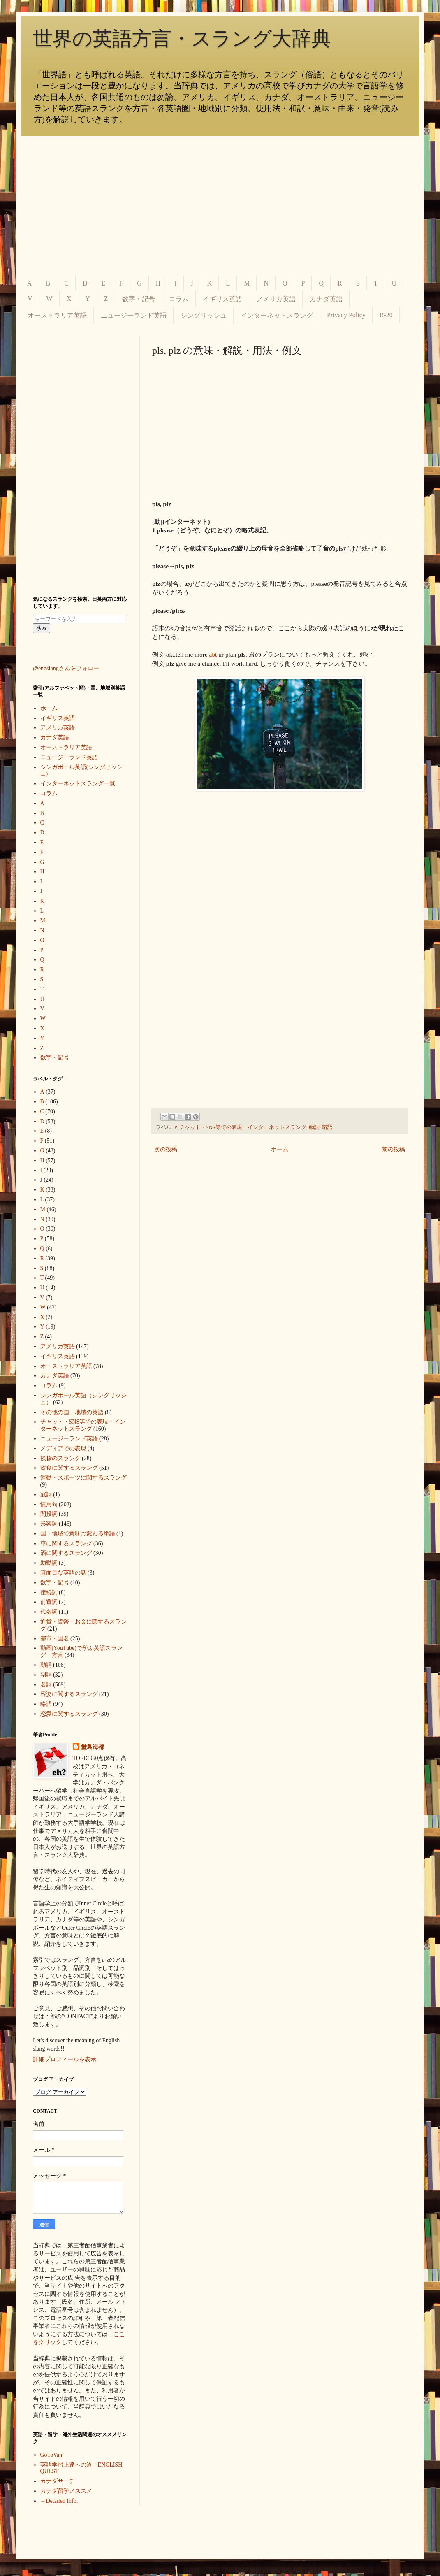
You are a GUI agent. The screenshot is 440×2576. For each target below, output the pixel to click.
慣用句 (49, 1504)
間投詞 (49, 1514)
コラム (179, 298)
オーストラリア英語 (57, 315)
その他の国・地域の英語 (72, 1412)
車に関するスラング (66, 1543)
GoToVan (51, 2455)
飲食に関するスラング (69, 1468)
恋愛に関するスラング (69, 1714)
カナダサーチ (57, 2481)
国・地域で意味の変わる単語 (77, 1534)
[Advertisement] (220, 205)
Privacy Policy (346, 314)
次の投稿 (165, 1149)
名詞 (46, 1685)
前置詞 (49, 1602)
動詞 (314, 1127)
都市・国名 (54, 1638)
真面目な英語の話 (63, 1573)
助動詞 (49, 1563)
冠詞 (46, 1494)
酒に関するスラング (66, 1553)
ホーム (279, 1149)
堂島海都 (92, 1747)
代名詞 (49, 1612)
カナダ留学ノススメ (66, 2491)
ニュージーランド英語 (134, 315)
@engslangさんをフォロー (66, 668)
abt (213, 654)
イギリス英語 (222, 298)
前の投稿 (393, 1149)
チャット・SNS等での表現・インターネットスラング (242, 1127)
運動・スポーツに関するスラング (83, 1478)
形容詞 (49, 1524)
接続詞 (49, 1592)
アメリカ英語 (276, 298)
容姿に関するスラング (69, 1694)
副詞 (46, 1675)
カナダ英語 (326, 298)
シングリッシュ (204, 315)
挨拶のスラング (60, 1458)
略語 (327, 1127)
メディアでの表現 (63, 1448)
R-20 (386, 314)
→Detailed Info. (59, 2501)
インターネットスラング (277, 315)
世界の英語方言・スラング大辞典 (182, 38)
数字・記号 (138, 298)
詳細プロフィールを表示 (64, 2059)
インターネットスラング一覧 (77, 783)
